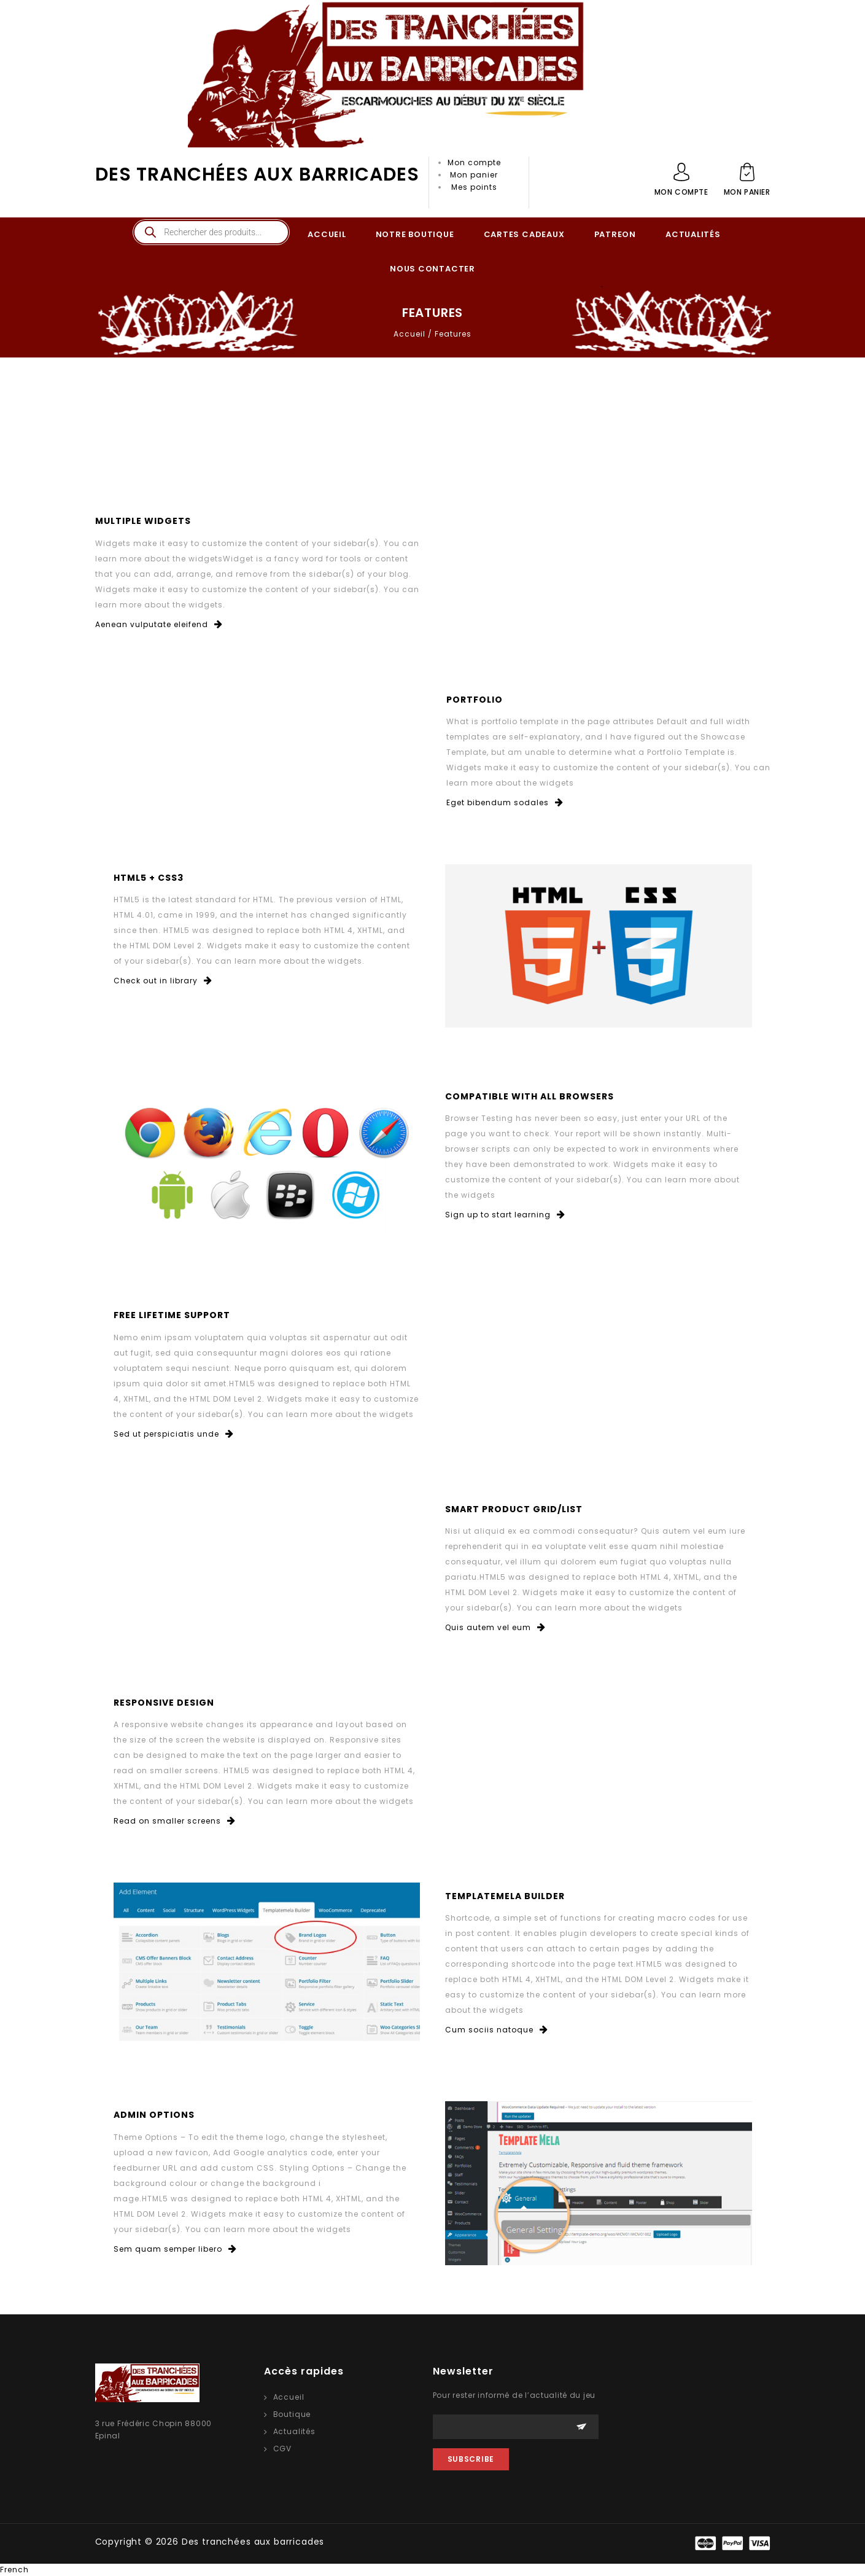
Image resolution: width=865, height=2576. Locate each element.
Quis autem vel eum (495, 1627)
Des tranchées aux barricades (257, 174)
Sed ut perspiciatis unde (174, 1434)
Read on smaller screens (175, 1821)
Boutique (292, 2414)
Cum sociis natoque (496, 2029)
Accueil (409, 334)
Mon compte (474, 162)
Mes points (474, 187)
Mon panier (474, 175)
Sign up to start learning (505, 1214)
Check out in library (163, 980)
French (14, 2569)
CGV (282, 2448)
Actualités (294, 2431)
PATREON (615, 234)
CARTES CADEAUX (524, 234)
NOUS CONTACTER (432, 269)
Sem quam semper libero (175, 2249)
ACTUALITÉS (693, 234)
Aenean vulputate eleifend (159, 624)
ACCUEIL (327, 234)
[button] (432, 2570)
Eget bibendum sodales (505, 802)
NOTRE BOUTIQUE (415, 234)
